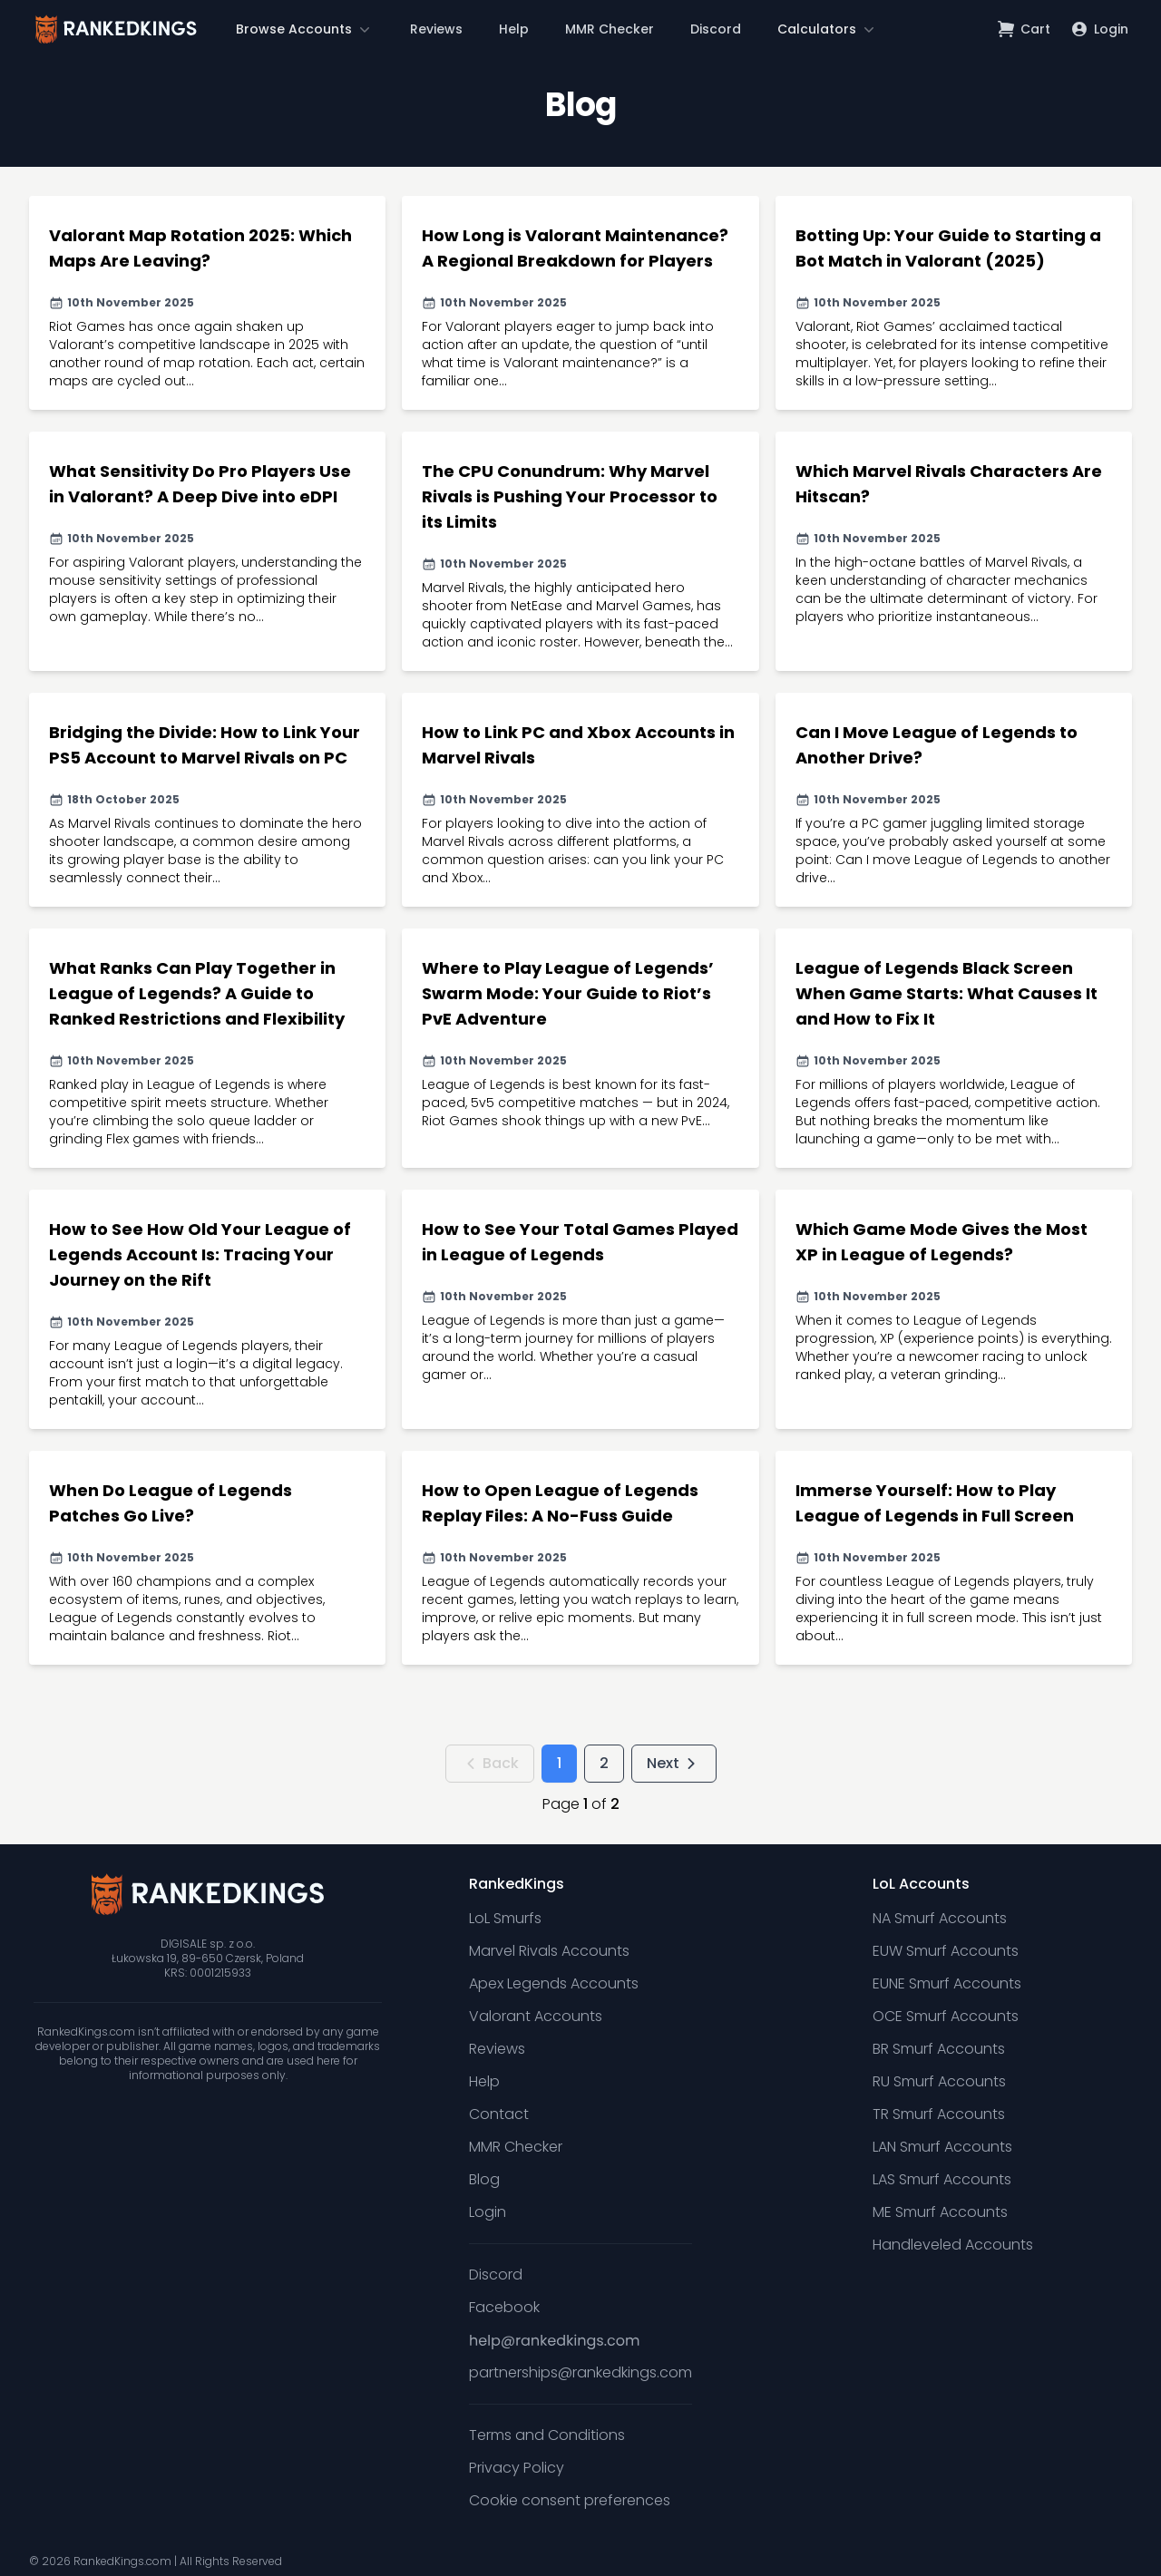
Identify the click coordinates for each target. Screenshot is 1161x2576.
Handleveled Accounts (953, 2244)
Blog (484, 2179)
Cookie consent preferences (569, 2500)
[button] (305, 29)
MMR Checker (609, 29)
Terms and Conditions (547, 2435)
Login (487, 2212)
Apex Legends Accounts (554, 1983)
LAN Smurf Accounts (942, 2146)
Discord (715, 29)
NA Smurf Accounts (940, 1918)
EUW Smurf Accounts (946, 1950)
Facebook (504, 2307)
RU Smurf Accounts (939, 2081)
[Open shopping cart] (1024, 29)
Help (514, 29)
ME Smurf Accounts (940, 2212)
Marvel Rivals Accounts (549, 1950)
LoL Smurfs (505, 1918)
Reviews (436, 29)
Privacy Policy (516, 2467)
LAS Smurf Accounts (942, 2179)
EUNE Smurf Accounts (947, 1983)
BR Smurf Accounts (939, 2048)
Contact (499, 2114)
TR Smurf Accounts (939, 2114)
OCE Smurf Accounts (946, 2016)
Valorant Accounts (535, 2016)
